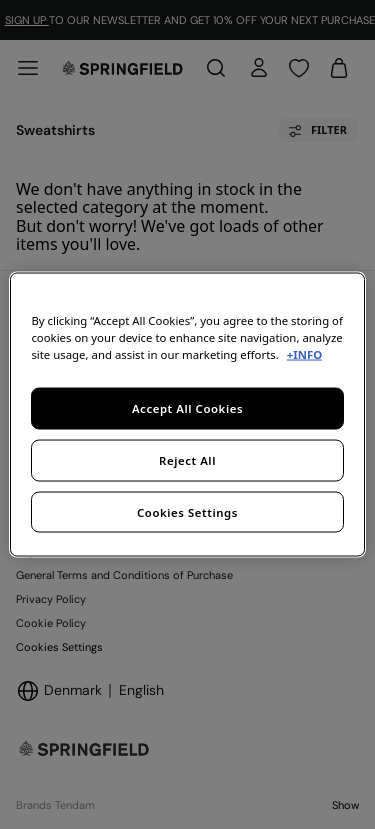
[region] (187, 414)
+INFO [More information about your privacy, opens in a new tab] (304, 353)
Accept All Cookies (187, 407)
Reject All (187, 459)
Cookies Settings (187, 511)
